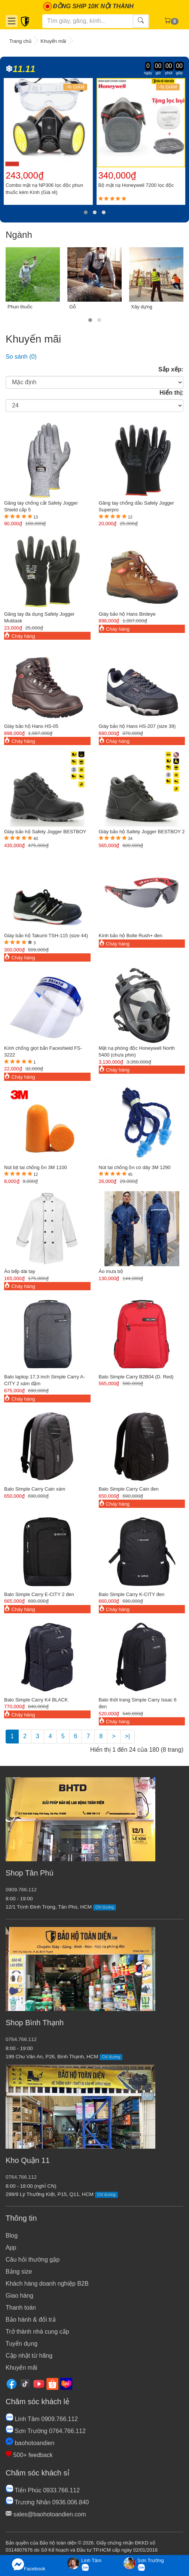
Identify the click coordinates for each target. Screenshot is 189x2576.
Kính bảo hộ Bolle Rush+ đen (130, 935)
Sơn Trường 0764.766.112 (46, 2431)
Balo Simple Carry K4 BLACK (36, 1700)
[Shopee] (52, 2383)
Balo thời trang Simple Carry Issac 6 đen (138, 1703)
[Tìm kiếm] (88, 21)
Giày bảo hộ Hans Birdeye (127, 614)
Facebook (28, 2564)
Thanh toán (21, 2307)
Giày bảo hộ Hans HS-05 (31, 726)
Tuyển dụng (21, 2343)
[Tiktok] (25, 2383)
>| (127, 1736)
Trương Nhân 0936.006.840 (47, 2502)
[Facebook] (12, 2383)
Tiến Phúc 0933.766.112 (43, 2490)
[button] (85, 212)
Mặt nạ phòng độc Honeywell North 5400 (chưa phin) (137, 1051)
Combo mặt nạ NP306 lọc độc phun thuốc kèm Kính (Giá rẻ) (44, 188)
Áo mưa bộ (111, 1271)
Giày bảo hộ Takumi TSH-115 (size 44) (46, 935)
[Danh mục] (12, 21)
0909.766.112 (21, 1889)
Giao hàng (19, 2295)
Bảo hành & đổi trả (31, 2319)
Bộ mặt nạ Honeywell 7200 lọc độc (136, 185)
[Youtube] (39, 2383)
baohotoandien (30, 2443)
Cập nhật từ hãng (29, 2355)
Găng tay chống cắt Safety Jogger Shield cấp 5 (41, 506)
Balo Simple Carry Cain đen (129, 1489)
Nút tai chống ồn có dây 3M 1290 (135, 1167)
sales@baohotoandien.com (46, 2514)
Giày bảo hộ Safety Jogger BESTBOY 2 (142, 831)
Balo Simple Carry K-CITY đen (132, 1594)
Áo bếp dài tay (19, 1271)
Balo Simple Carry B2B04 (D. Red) (136, 1377)
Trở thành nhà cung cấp (37, 2331)
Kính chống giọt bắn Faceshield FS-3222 (43, 1051)
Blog (12, 2235)
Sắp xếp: (170, 369)
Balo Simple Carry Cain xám (34, 1489)
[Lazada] (66, 2383)
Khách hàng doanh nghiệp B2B (47, 2283)
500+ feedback (29, 2455)
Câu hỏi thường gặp (33, 2259)
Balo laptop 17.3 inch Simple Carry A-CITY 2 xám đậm (44, 1380)
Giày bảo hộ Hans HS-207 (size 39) (137, 726)
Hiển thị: (171, 392)
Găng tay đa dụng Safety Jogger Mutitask (39, 617)
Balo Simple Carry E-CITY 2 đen (39, 1594)
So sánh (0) (21, 356)
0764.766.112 (21, 2039)
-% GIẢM (75, 87)
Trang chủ (20, 41)
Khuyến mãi (53, 41)
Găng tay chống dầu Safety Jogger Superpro (136, 506)
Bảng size (19, 2271)
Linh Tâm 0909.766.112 (42, 2419)
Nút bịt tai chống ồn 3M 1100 (35, 1167)
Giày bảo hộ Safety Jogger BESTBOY (45, 831)
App (11, 2247)
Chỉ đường (104, 1907)
